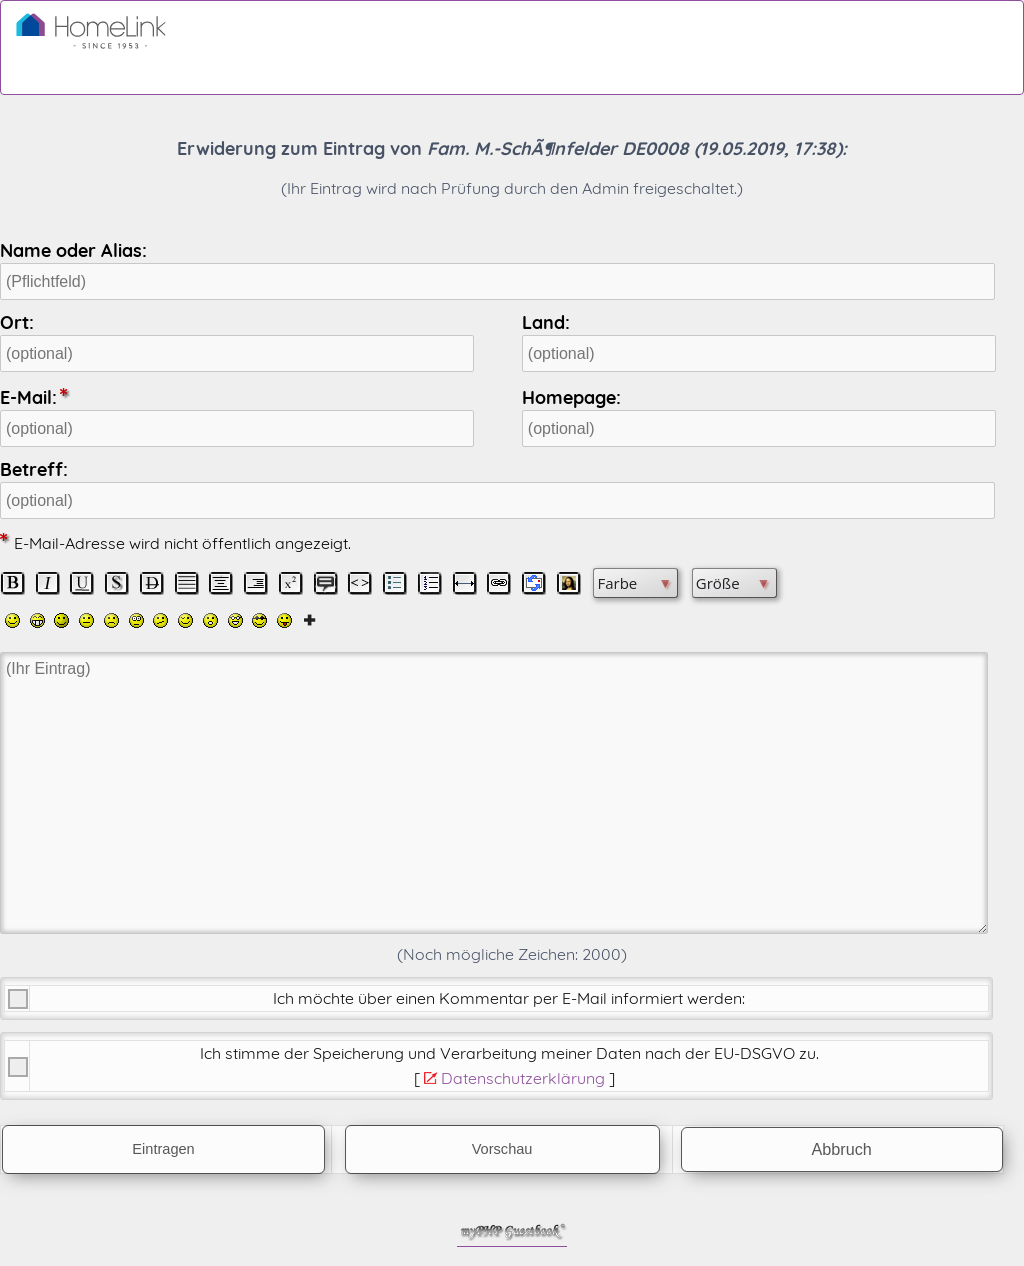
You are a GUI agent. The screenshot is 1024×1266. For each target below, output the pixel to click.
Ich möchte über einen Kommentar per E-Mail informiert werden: (509, 998)
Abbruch (842, 1149)
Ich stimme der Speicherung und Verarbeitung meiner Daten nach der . (509, 1053)
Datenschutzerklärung (523, 1078)
